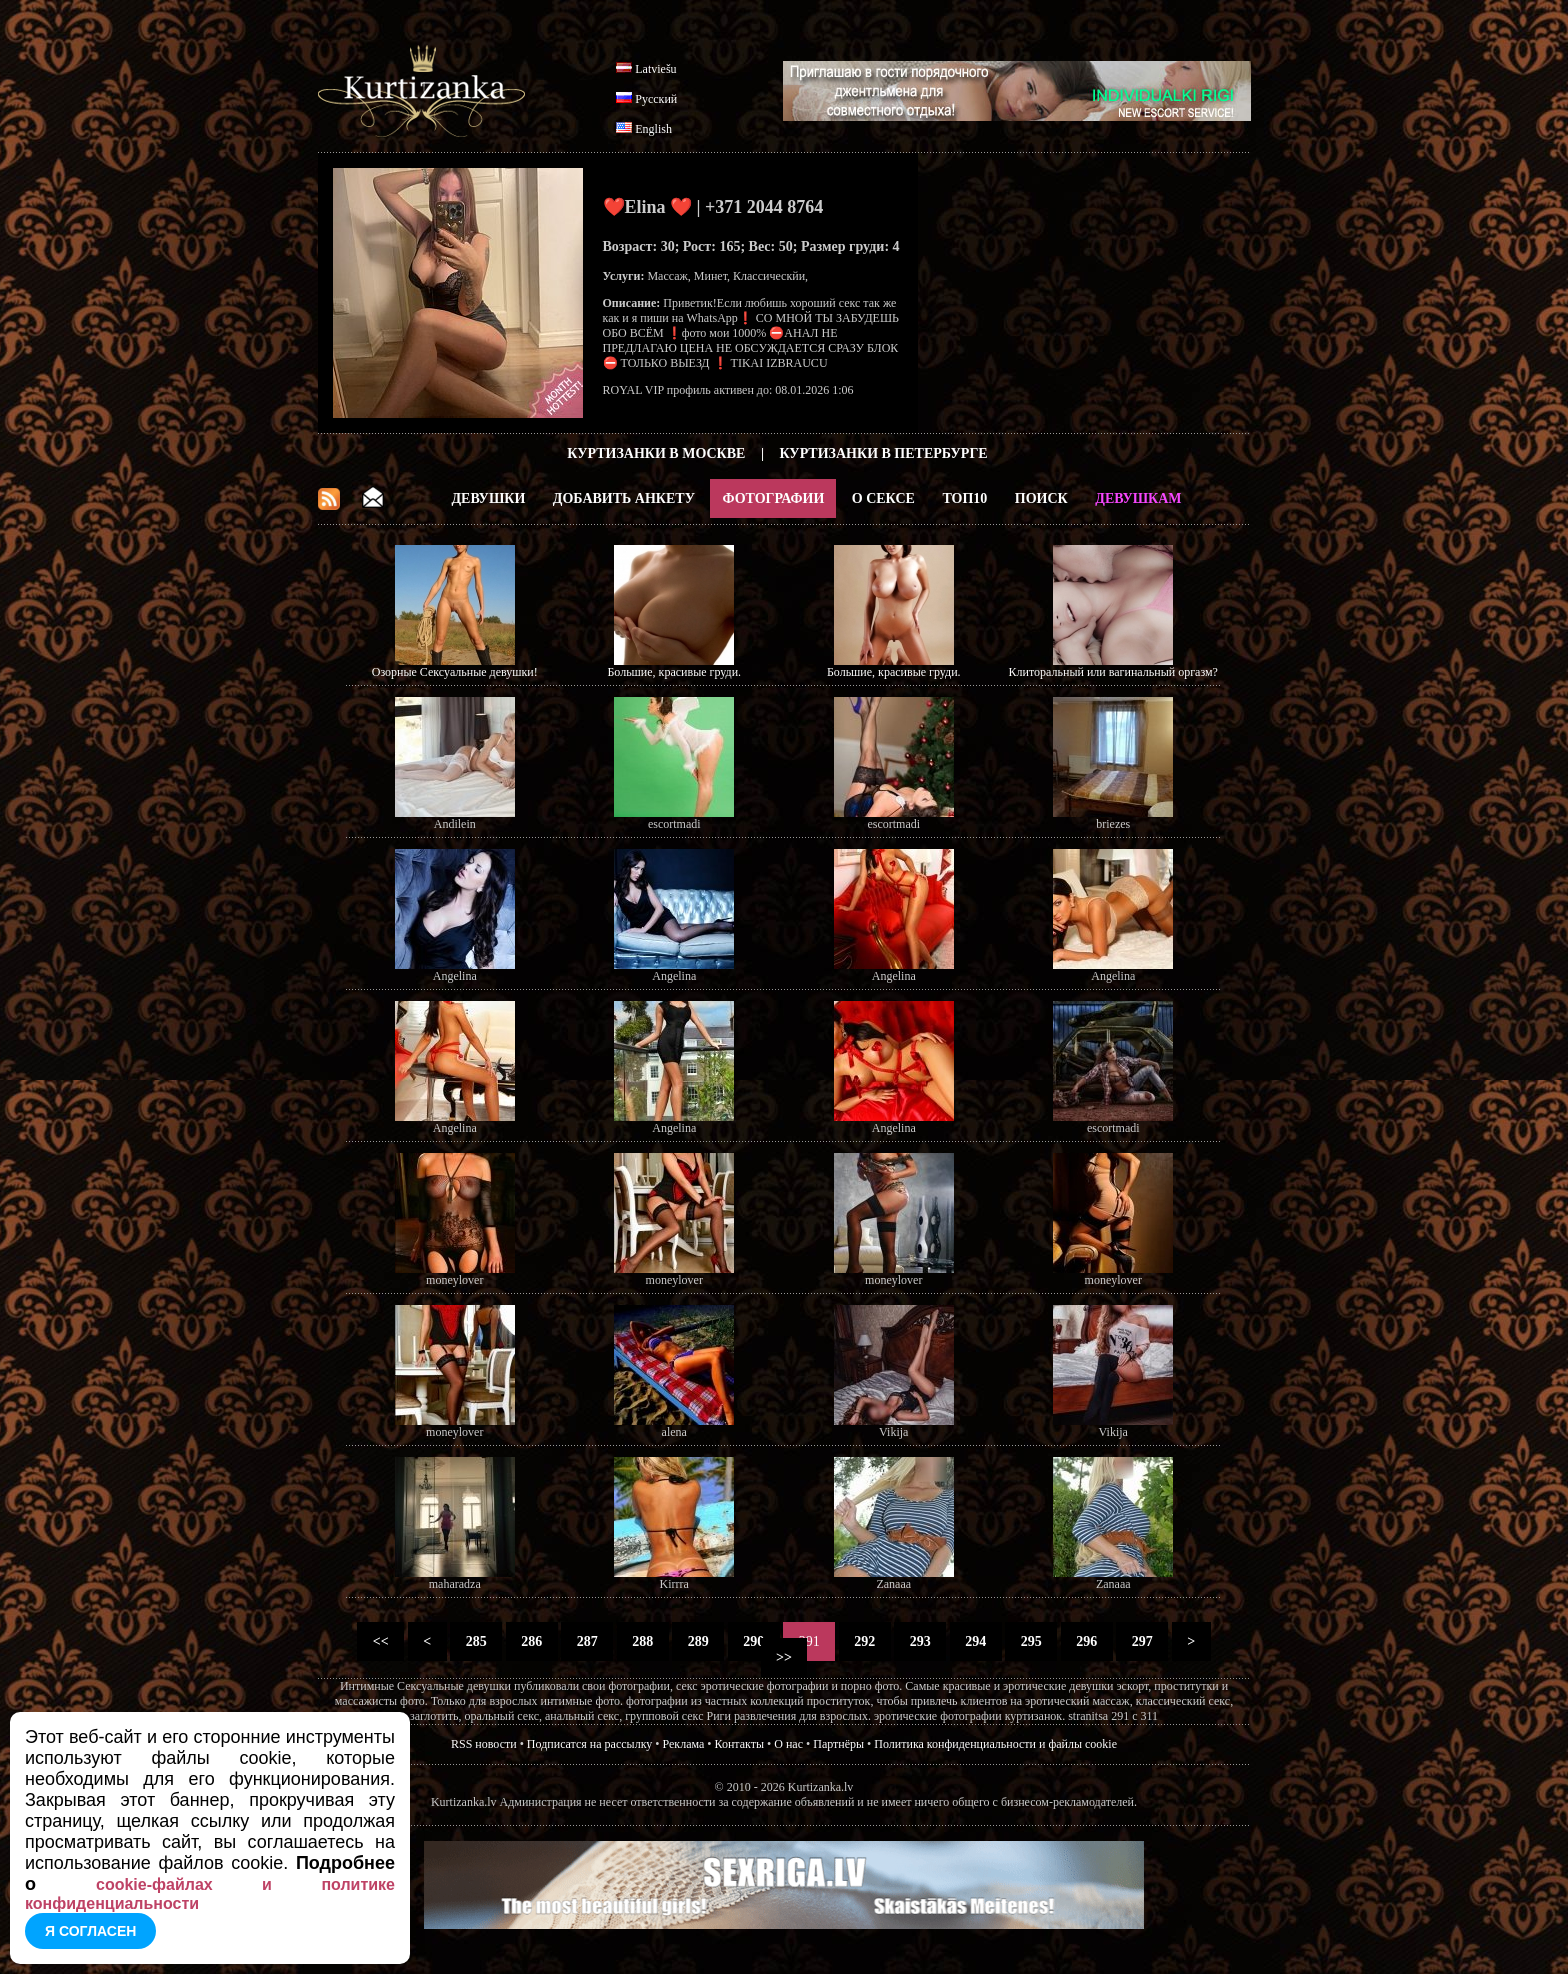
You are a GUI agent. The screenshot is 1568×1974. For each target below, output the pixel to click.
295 (1031, 1641)
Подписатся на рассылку (589, 1744)
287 (587, 1641)
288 (643, 1641)
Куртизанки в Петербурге (884, 453)
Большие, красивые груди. (674, 672)
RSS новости (484, 1744)
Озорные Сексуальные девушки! (455, 672)
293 (920, 1641)
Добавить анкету (624, 498)
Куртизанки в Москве (656, 453)
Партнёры (838, 1744)
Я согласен (90, 1931)
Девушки (488, 498)
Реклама (684, 1744)
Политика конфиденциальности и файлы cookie (995, 1744)
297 (1142, 1641)
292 (865, 1641)
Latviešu (655, 69)
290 (754, 1641)
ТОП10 (964, 498)
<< (380, 1641)
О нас (788, 1744)
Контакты (740, 1744)
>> (784, 1657)
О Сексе (883, 498)
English (653, 129)
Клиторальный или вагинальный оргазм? (1113, 672)
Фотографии (773, 498)
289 (698, 1641)
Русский (656, 99)
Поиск (1041, 498)
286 (532, 1641)
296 (1087, 1641)
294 (976, 1641)
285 (476, 1641)
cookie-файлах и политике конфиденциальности (210, 1894)
